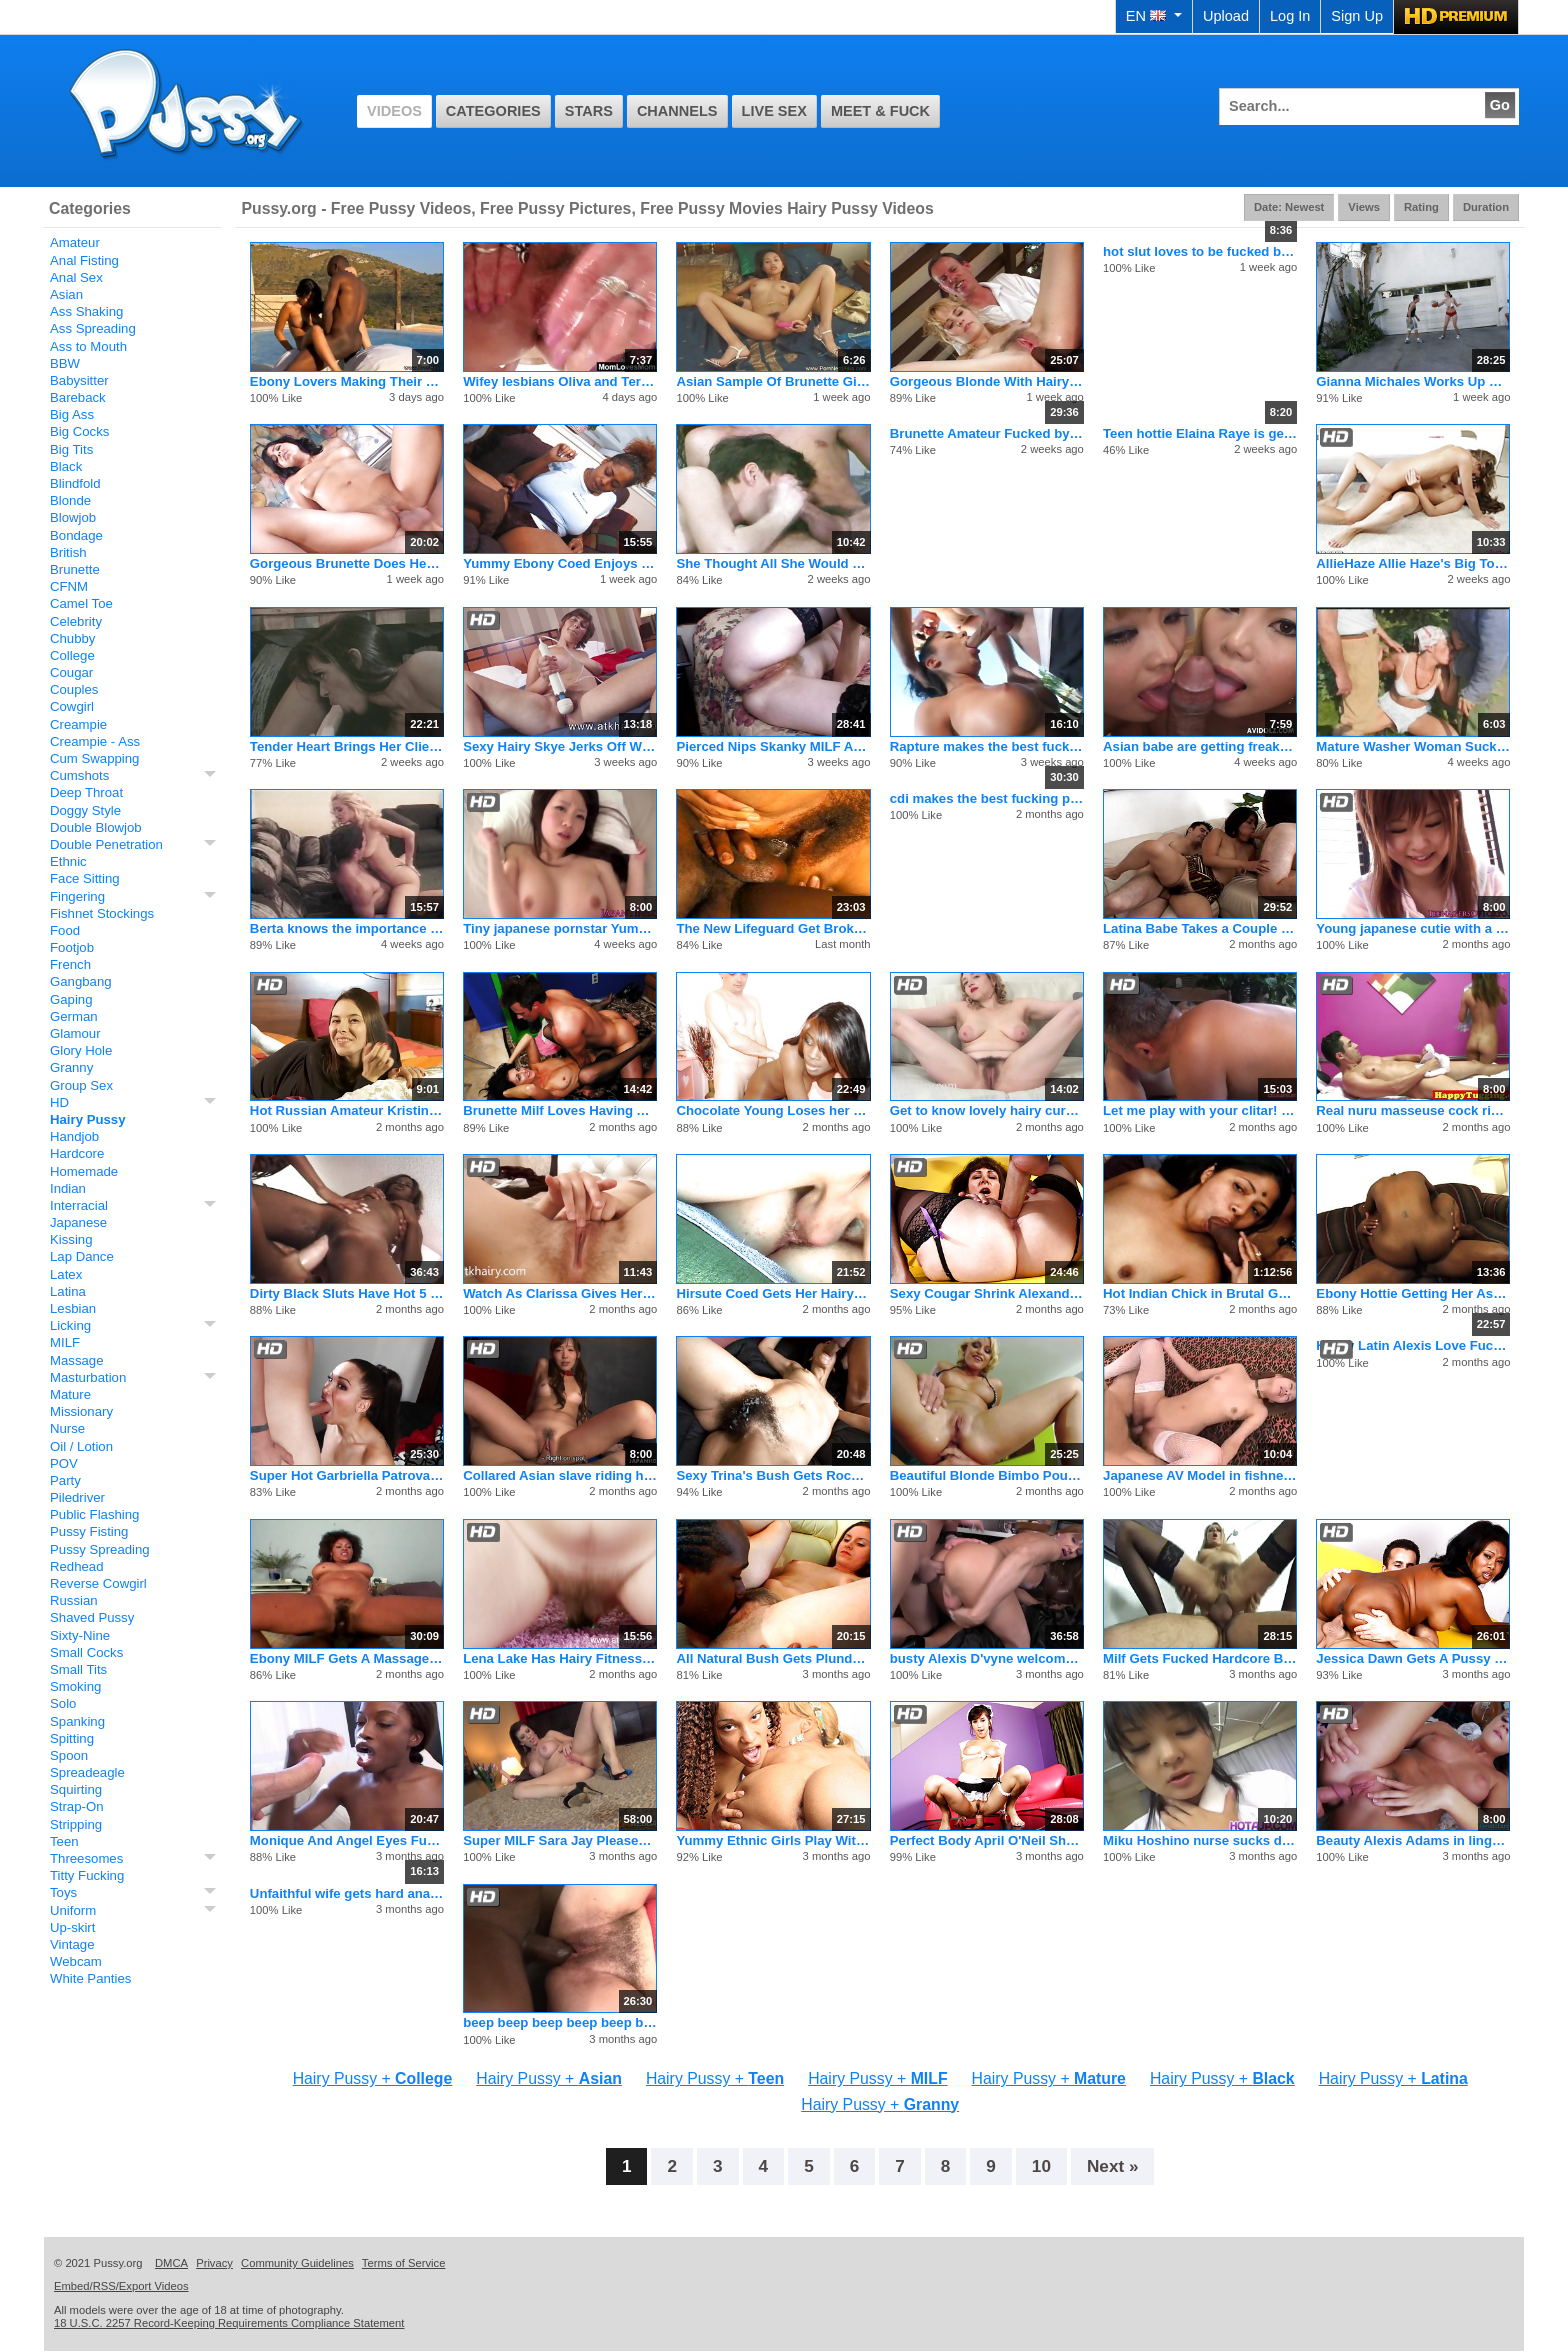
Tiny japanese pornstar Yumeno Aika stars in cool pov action (560, 928)
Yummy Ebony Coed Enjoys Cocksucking (560, 563)
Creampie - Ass (95, 741)
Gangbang (81, 981)
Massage (77, 1360)
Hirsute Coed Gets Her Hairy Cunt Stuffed (773, 1293)
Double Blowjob (96, 827)
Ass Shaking (86, 311)
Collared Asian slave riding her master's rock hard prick (560, 1475)
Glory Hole (81, 1050)
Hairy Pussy (88, 1119)
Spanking (77, 1721)
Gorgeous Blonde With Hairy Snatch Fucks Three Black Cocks (987, 381)
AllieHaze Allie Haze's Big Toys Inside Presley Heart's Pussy (1413, 563)
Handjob (74, 1136)
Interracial (79, 1205)
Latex (66, 1274)
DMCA (171, 2263)
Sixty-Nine (80, 1635)
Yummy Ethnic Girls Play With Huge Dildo (773, 1840)
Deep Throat (86, 792)
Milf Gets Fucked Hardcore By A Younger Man (1200, 1658)
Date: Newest (1289, 207)
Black (66, 466)
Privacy (214, 2263)
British (68, 552)
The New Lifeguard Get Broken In (773, 928)
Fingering (77, 896)
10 (1041, 2166)
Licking (70, 1325)
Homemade (84, 1171)
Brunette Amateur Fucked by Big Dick (987, 433)
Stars (589, 111)
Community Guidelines (297, 2263)
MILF (65, 1342)
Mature (70, 1394)
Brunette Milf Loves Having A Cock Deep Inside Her (560, 1110)
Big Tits (71, 449)
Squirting (76, 1789)
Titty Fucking (87, 1875)
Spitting (72, 1738)
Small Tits (78, 1669)
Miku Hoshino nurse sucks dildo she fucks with (1200, 1840)
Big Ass (72, 414)
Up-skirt (72, 1927)
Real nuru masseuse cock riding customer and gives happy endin (1413, 1110)
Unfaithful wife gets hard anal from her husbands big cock (347, 1893)
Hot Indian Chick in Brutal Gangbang (1200, 1293)
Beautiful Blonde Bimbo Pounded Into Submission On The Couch (987, 1475)
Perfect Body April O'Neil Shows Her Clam (987, 1840)
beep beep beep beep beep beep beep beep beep (560, 2022)
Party (65, 1480)
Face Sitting (85, 878)
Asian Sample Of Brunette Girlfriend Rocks (773, 381)
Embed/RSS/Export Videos (121, 2286)
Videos (394, 111)
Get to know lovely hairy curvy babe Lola (987, 1110)
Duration (1486, 207)
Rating (1421, 207)
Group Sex (81, 1085)
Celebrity (76, 621)
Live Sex (774, 111)
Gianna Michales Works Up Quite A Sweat (1413, 381)
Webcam (76, 1961)
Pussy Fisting (89, 1531)
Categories (493, 111)
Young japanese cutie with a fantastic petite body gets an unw (1413, 928)
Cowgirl (72, 706)
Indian (68, 1188)
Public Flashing (94, 1514)
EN (1154, 16)
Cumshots (79, 775)
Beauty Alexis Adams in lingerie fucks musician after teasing (1413, 1840)
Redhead (77, 1566)
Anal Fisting (84, 260)
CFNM (69, 586)
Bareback (78, 397)
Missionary (81, 1411)
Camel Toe (81, 603)
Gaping (71, 999)
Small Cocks (86, 1652)
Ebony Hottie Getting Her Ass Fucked (1413, 1293)
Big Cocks (79, 431)
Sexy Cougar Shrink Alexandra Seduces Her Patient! (987, 1293)
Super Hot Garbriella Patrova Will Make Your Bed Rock (347, 1475)
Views (1364, 207)
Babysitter (79, 380)
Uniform (73, 1910)
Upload (1226, 16)
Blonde (70, 500)
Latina (68, 1291)
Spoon (69, 1755)
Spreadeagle (87, 1772)
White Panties (90, 1978)
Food (65, 930)
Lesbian (73, 1308)
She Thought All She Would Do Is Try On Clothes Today (773, 563)
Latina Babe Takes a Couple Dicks (1200, 928)
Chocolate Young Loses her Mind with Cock (773, 1110)
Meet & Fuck (880, 111)
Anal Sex (76, 277)
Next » (1113, 2166)
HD (59, 1102)
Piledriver (77, 1497)
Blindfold (75, 483)
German (74, 1016)
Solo (63, 1703)
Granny (71, 1067)
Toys (63, 1892)
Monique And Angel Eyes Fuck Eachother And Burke (347, 1840)
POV (64, 1463)
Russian (74, 1600)
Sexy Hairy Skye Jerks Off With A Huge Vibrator (560, 746)
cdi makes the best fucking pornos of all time (987, 798)
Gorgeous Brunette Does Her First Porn (347, 563)
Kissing (71, 1239)
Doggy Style (85, 810)
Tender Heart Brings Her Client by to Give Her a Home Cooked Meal (347, 746)
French (70, 964)
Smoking (75, 1686)
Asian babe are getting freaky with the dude (1200, 746)
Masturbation (88, 1377)
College (72, 655)
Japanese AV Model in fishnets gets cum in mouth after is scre (1200, 1475)
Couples (74, 689)
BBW (65, 363)
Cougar (71, 672)
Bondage (76, 535)
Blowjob (73, 517)
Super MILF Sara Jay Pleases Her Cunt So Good (560, 1840)
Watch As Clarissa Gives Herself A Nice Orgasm (560, 1293)
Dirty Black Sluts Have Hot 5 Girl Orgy (347, 1293)
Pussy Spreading (100, 1549)
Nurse (67, 1428)
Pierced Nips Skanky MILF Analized (773, 746)
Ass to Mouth (88, 346)
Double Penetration (106, 844)
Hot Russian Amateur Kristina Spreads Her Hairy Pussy (347, 1110)
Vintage (72, 1944)
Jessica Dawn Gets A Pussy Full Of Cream (1413, 1658)
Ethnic (68, 861)
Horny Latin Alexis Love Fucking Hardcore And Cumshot (1413, 1345)
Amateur (75, 242)
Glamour (75, 1033)
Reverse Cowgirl (98, 1583)
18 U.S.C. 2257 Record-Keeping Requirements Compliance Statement (229, 2323)
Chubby (72, 638)
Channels (677, 111)
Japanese (78, 1222)
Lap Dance (82, 1256)
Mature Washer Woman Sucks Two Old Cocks (1413, 746)
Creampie (78, 724)
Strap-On (77, 1806)
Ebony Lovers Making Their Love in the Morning (347, 381)
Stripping (76, 1824)
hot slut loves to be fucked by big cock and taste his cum (1200, 251)
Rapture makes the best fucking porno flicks (987, 746)
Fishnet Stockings (102, 913)
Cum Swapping (94, 758)
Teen (64, 1841)
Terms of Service (404, 2263)
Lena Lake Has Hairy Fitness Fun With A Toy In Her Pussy (560, 1658)
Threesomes (86, 1858)
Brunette (75, 569)
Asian (66, 294)
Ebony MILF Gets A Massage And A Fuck (347, 1658)
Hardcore (77, 1153)
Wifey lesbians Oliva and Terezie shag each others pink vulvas (560, 381)
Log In (1290, 16)
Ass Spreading (93, 328)
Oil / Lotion (81, 1446)
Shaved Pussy (92, 1617)
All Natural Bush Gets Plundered (773, 1658)
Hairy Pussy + (373, 2078)
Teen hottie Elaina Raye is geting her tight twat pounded (1200, 433)
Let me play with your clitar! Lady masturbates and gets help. (1200, 1110)
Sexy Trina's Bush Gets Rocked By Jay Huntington (773, 1475)
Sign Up (1357, 16)
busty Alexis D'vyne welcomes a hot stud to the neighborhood (987, 1658)
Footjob (72, 947)
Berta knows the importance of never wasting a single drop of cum (347, 928)
